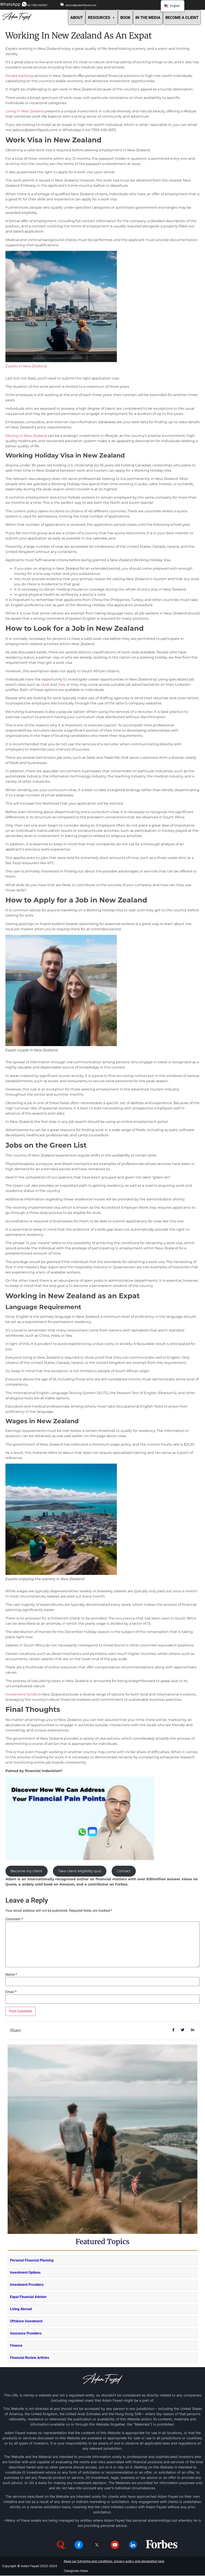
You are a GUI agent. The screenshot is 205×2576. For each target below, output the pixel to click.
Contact (124, 1871)
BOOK (125, 17)
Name (11, 1974)
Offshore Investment (26, 2321)
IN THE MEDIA (147, 17)
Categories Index (76, 2571)
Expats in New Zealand (26, 366)
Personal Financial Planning (32, 2260)
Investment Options (25, 2272)
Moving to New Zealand (26, 436)
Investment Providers (27, 2285)
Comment (14, 1919)
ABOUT (76, 17)
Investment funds (21, 1694)
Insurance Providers (26, 2333)
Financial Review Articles (29, 2358)
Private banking (19, 76)
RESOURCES (101, 17)
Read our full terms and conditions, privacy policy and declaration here (114, 2561)
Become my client (26, 1871)
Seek (45, 684)
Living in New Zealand (24, 111)
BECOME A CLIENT (181, 17)
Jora (61, 684)
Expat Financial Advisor (28, 2297)
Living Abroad (21, 2309)
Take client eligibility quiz (79, 1871)
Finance (16, 2345)
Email (11, 1992)
